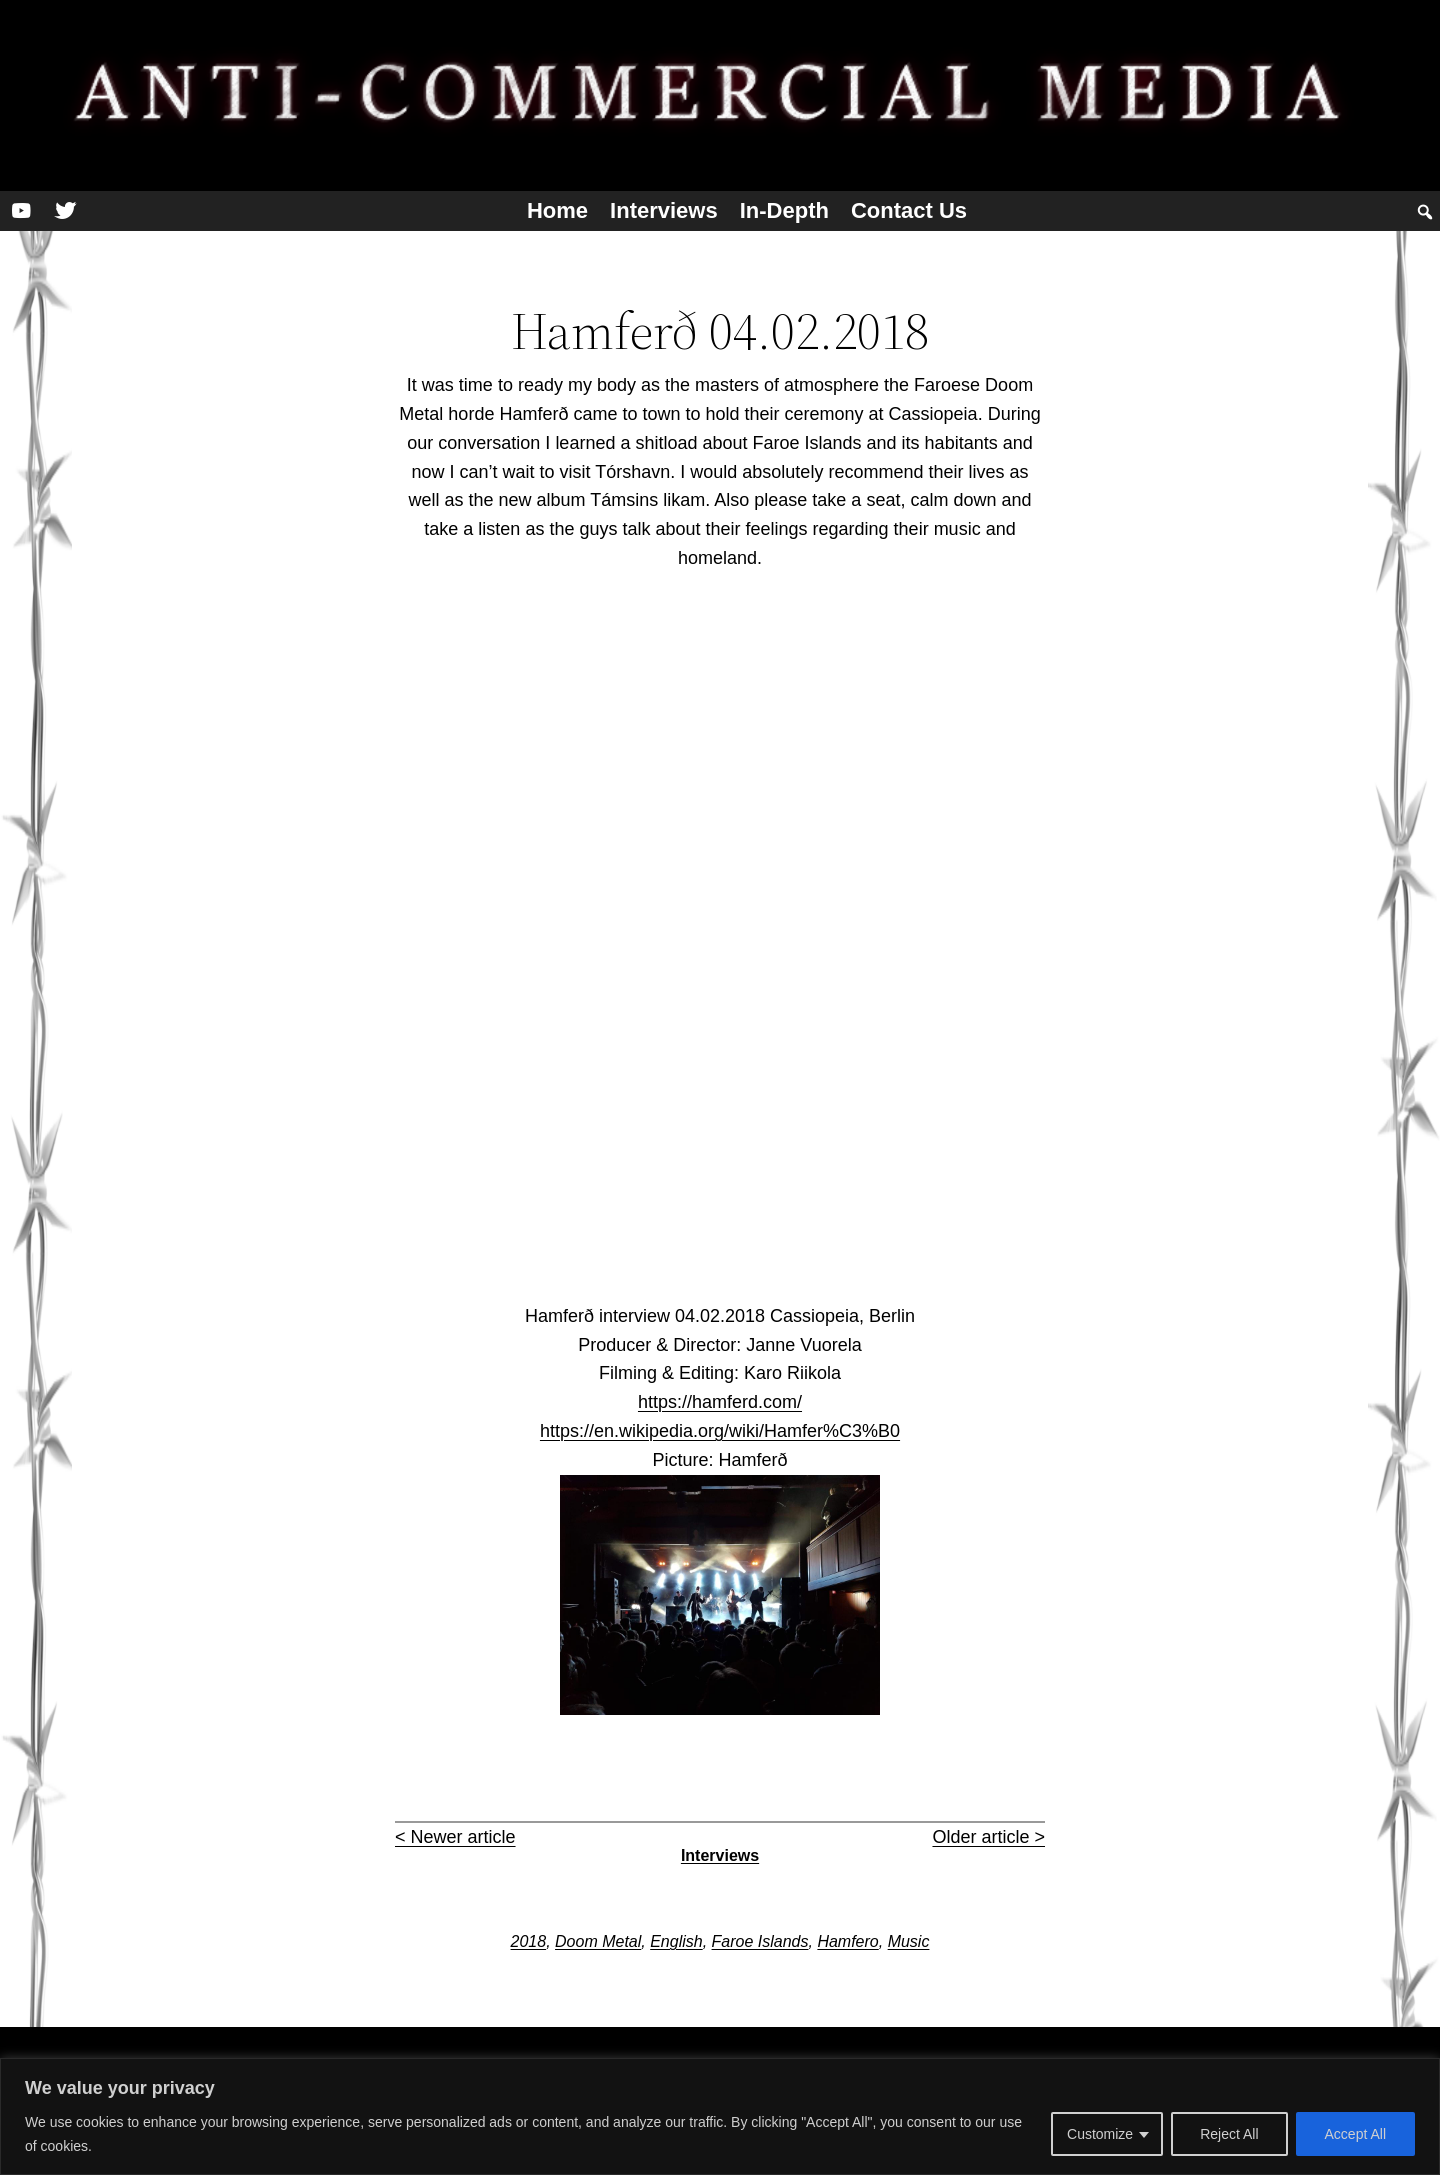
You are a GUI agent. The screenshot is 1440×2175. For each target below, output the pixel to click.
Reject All (1229, 2134)
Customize (1100, 2134)
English (676, 1941)
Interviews (664, 210)
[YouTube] (21, 211)
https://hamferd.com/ (720, 1402)
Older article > (988, 1837)
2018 (529, 1941)
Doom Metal (598, 1941)
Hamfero (847, 1941)
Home (557, 210)
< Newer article (455, 1837)
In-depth (784, 210)
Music (909, 1941)
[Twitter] (65, 211)
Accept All (1355, 2134)
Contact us (909, 210)
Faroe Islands (760, 1941)
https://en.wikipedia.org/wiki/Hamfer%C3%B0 (720, 1431)
